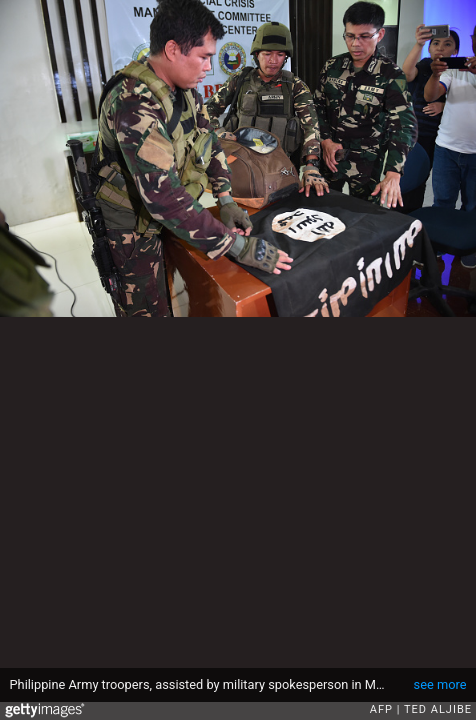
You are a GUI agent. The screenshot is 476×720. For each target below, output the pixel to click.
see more (440, 684)
